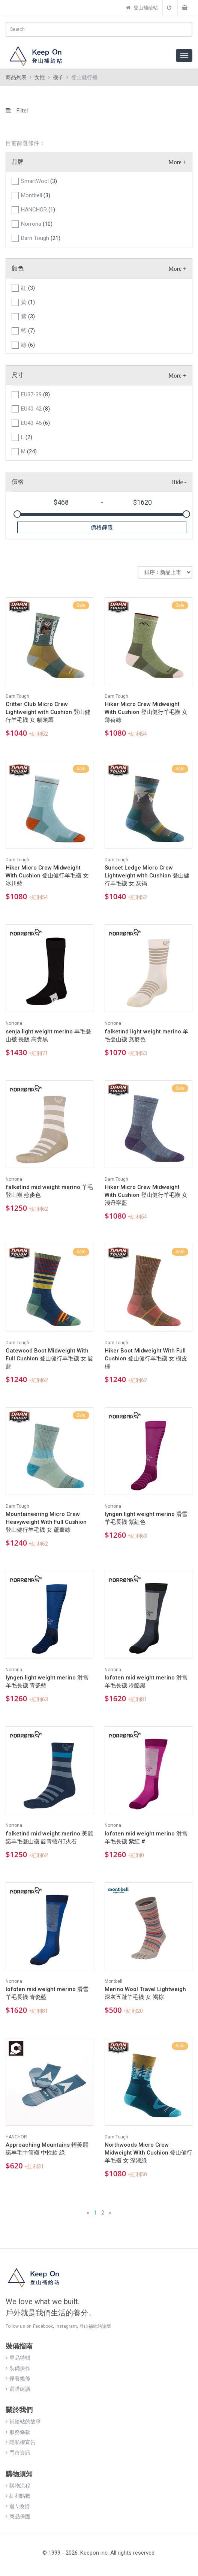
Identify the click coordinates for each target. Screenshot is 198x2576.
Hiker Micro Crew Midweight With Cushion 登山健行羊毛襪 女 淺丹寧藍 (146, 1195)
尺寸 (18, 375)
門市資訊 (18, 2453)
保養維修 (18, 2378)
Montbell (35, 195)
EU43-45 (35, 423)
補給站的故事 (23, 2422)
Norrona (36, 223)
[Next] (110, 2213)
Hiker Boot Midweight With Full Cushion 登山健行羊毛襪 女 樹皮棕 (146, 1358)
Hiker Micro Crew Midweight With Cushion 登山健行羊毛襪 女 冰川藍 (47, 875)
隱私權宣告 (21, 2442)
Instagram (66, 2326)
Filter (17, 110)
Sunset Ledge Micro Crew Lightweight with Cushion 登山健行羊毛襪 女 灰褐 (147, 875)
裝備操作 (18, 2368)
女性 (39, 77)
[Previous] (88, 2213)
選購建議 (18, 2389)
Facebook (43, 2326)
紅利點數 (18, 2496)
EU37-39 (35, 394)
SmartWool (39, 181)
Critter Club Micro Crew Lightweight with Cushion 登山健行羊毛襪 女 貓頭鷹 (48, 712)
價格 (18, 481)
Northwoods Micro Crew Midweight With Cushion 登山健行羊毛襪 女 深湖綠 (148, 2152)
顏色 (18, 268)
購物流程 (18, 2486)
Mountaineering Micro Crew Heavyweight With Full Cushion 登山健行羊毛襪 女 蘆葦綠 (46, 1522)
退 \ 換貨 (18, 2506)
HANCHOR (38, 209)
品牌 (18, 161)
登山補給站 (142, 7)
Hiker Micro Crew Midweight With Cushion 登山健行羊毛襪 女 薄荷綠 (146, 712)
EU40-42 (35, 408)
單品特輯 (18, 2358)
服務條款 (18, 2432)
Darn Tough (40, 238)
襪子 (58, 77)
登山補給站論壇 (95, 2326)
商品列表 (16, 77)
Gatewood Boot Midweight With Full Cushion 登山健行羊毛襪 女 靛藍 (49, 1358)
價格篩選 (102, 527)
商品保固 (18, 2516)
